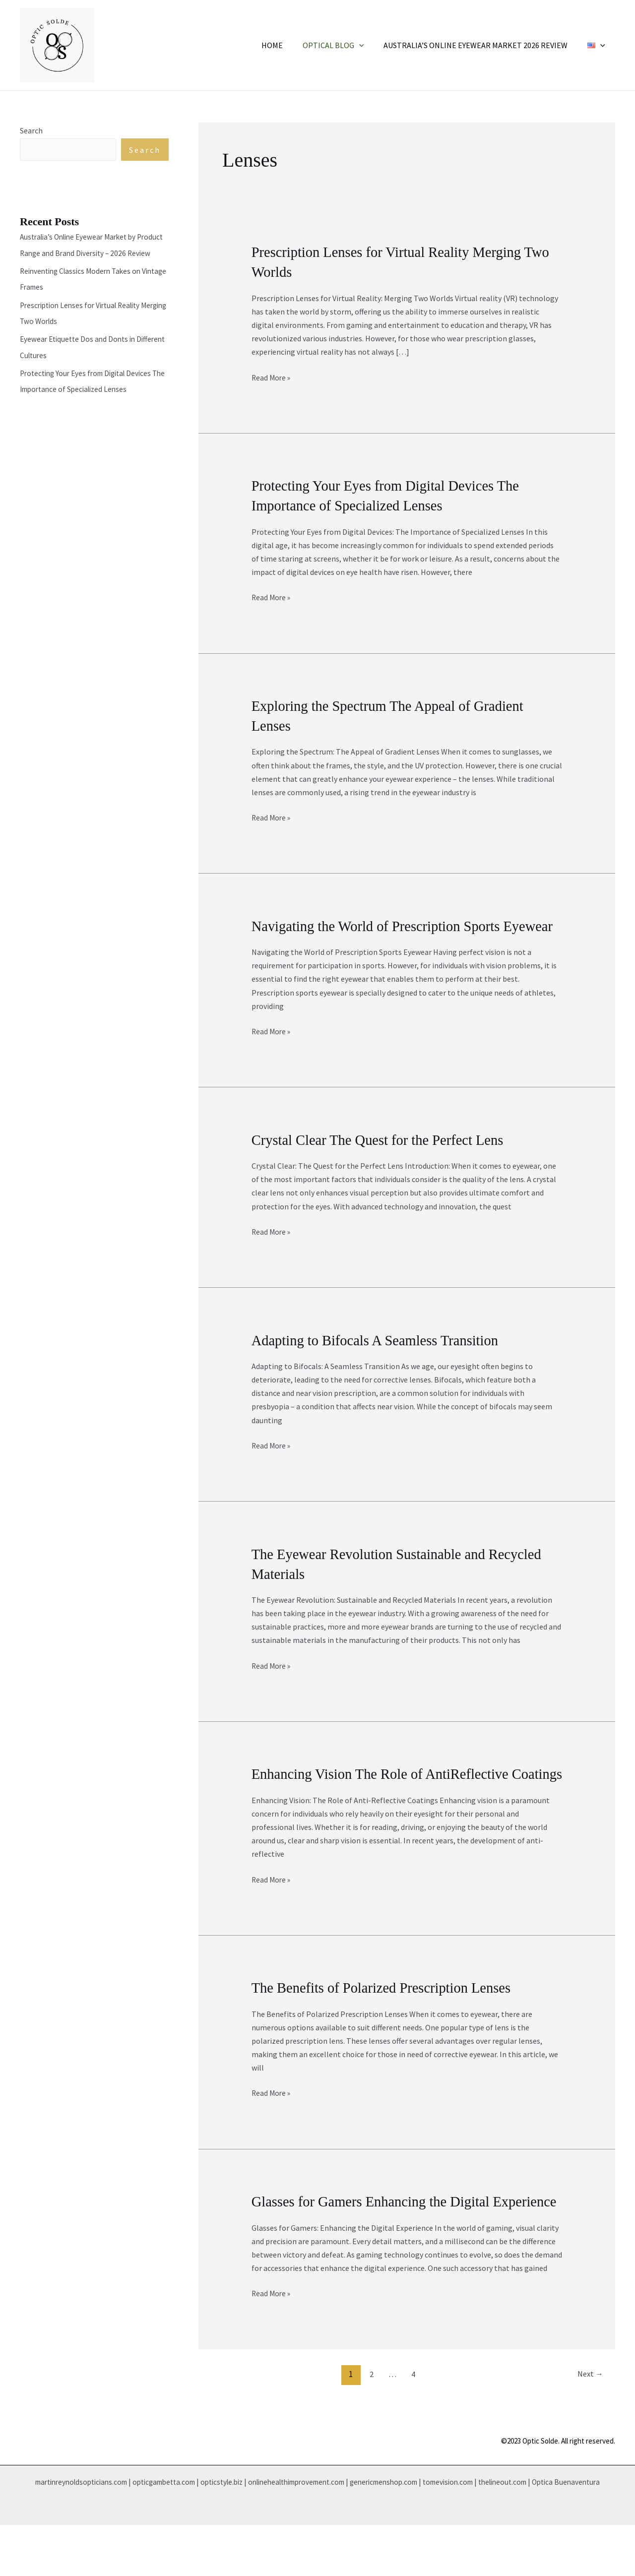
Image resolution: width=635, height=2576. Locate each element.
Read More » (272, 375)
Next (588, 2425)
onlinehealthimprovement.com (321, 2533)
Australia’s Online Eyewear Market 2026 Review (481, 45)
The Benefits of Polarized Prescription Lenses (388, 2020)
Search (31, 130)
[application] (369, 45)
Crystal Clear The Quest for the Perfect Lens (384, 1155)
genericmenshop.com (417, 2533)
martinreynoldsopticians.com (84, 2533)
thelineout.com (546, 2533)
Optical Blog (343, 45)
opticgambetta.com (174, 2533)
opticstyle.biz (238, 2533)
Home (286, 45)
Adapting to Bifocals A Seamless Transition (381, 1355)
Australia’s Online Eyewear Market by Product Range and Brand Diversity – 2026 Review (90, 253)
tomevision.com (487, 2533)
